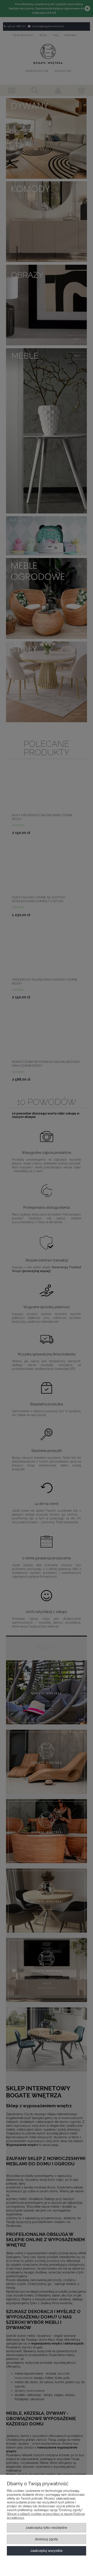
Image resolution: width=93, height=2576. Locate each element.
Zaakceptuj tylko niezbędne (46, 2527)
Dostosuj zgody (46, 2539)
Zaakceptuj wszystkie (46, 2551)
